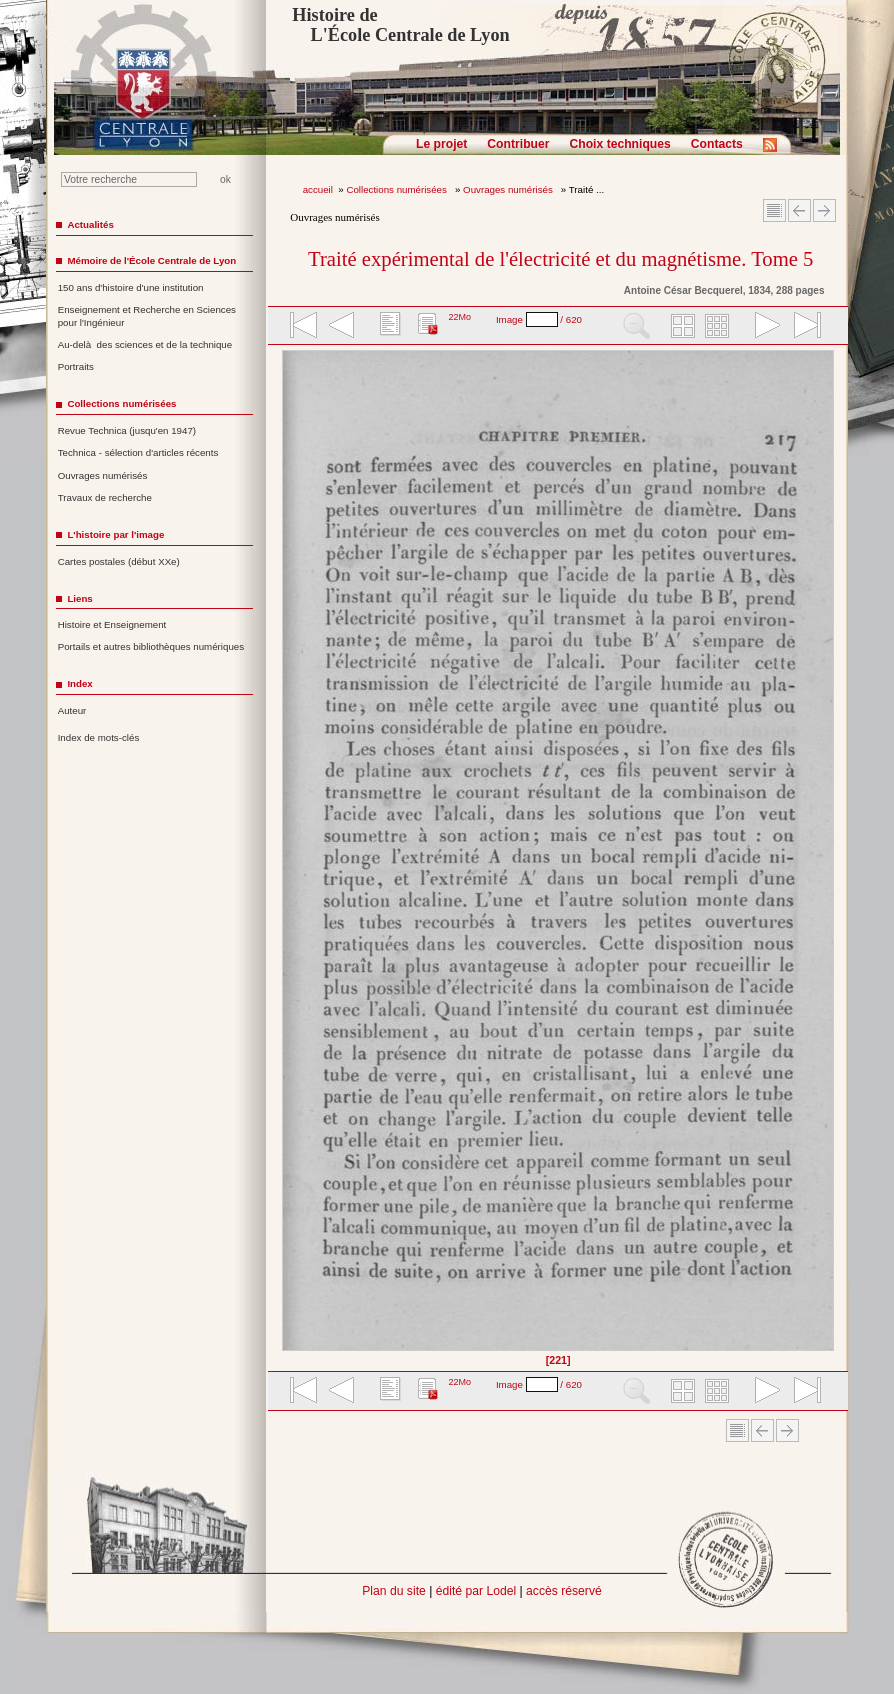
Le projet (441, 144)
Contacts (717, 144)
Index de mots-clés (99, 737)
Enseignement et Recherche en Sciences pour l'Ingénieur (147, 316)
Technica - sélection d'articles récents (138, 452)
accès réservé (564, 1591)
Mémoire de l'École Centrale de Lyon (151, 260)
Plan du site (394, 1591)
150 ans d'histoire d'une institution (131, 287)
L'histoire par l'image (115, 534)
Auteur (72, 710)
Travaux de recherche (105, 497)
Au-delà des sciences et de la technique (145, 344)
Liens (79, 598)
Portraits (76, 366)
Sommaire (774, 210)
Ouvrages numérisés (509, 189)
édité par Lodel (476, 1591)
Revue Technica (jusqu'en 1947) (127, 430)
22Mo (459, 317)
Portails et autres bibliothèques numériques (151, 646)
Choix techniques (619, 144)
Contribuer (518, 144)
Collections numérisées (397, 189)
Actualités (90, 224)
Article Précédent (799, 210)
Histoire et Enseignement (112, 624)
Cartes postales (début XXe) (119, 561)
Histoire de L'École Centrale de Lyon (400, 25)
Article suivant (824, 210)
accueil (318, 189)
